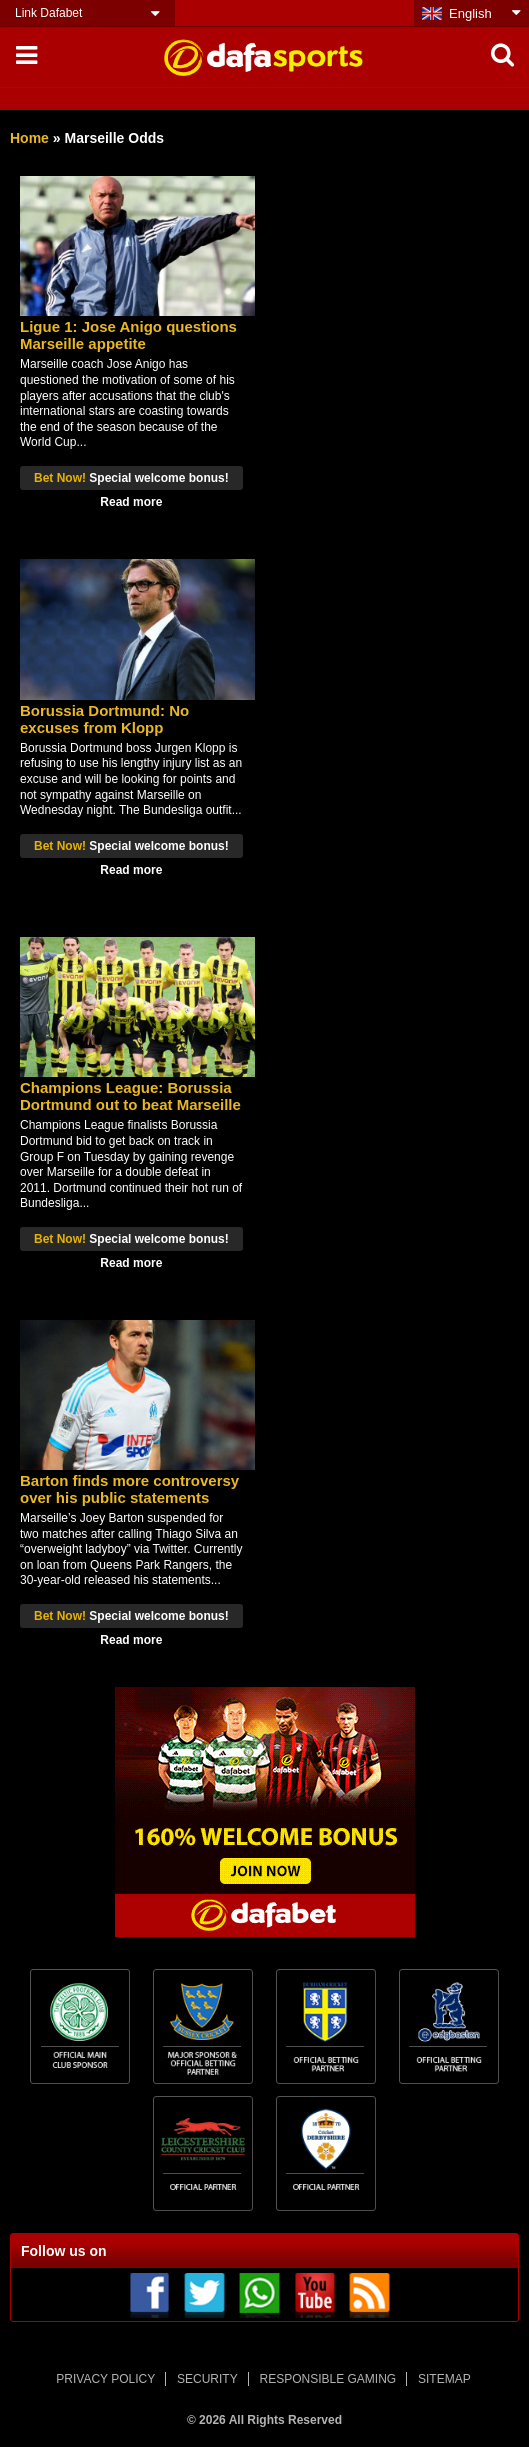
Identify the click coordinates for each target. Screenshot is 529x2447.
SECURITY (207, 2379)
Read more (131, 502)
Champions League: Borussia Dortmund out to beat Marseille (130, 1096)
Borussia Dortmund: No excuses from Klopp (104, 719)
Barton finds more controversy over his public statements (129, 1489)
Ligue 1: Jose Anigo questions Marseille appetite (128, 335)
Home (29, 138)
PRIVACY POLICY (105, 2379)
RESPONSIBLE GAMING (328, 2379)
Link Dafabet (48, 13)
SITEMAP (444, 2379)
